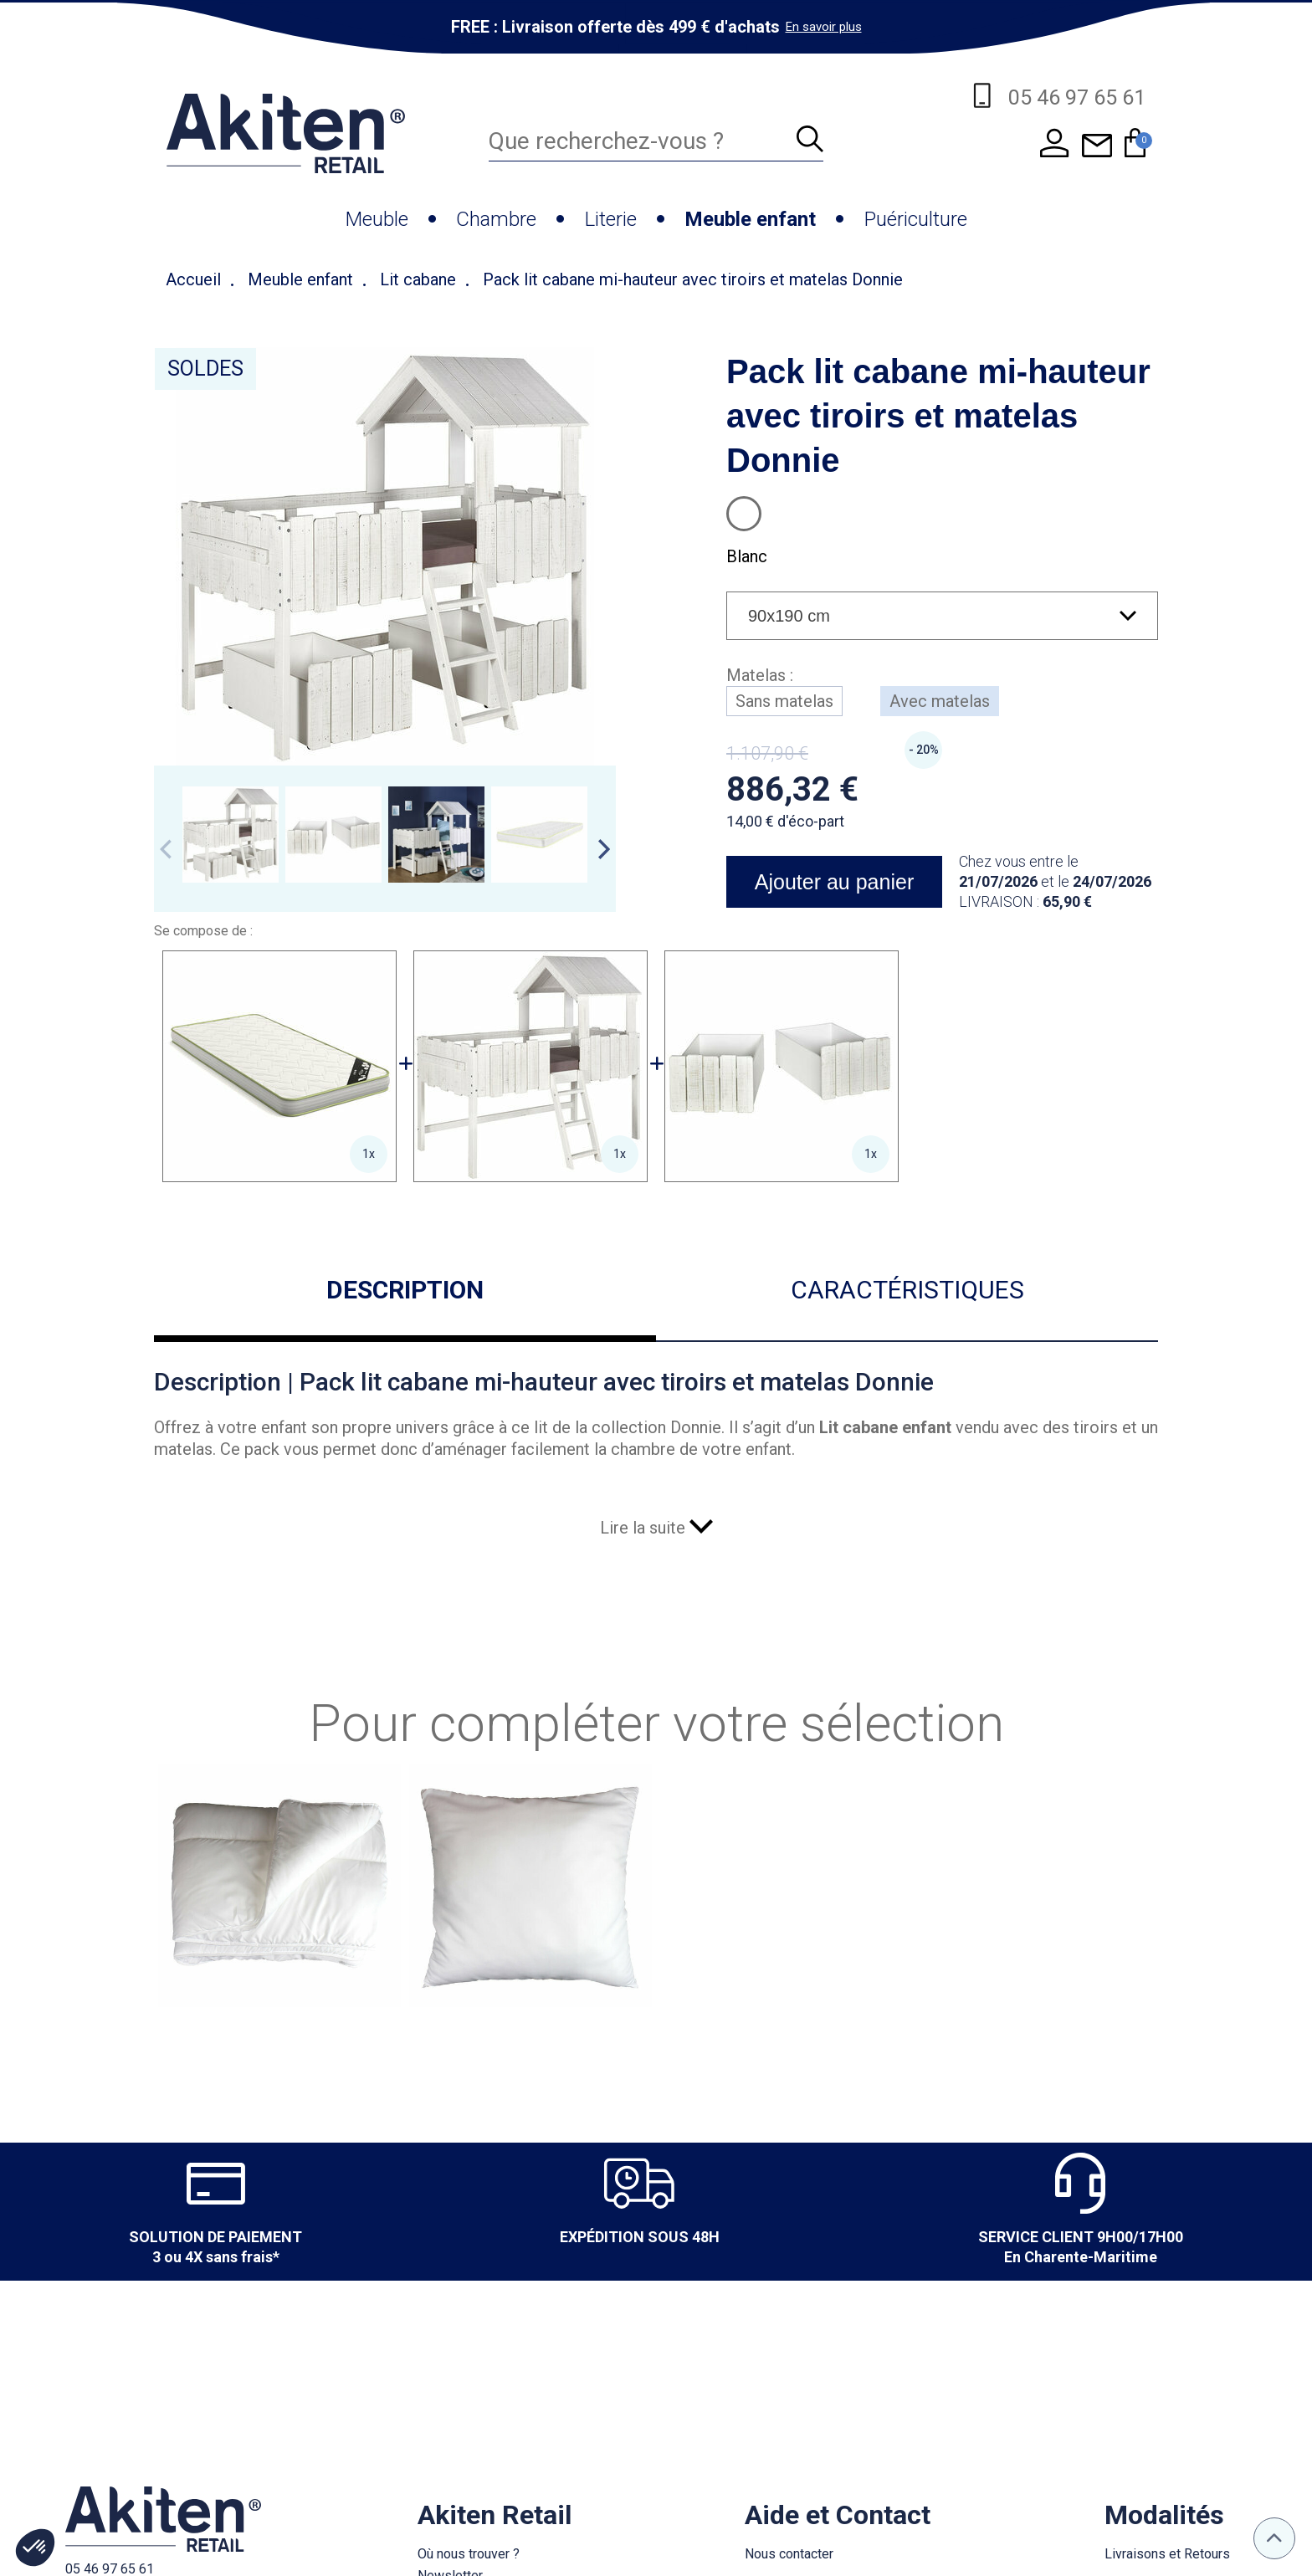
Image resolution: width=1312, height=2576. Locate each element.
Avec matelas (939, 701)
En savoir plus (824, 26)
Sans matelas (784, 701)
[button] (35, 2547)
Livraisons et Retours (1167, 2554)
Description (405, 1289)
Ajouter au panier (834, 882)
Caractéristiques (907, 1289)
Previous (166, 849)
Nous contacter (789, 2554)
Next (604, 849)
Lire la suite (656, 1528)
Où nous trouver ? (469, 2554)
